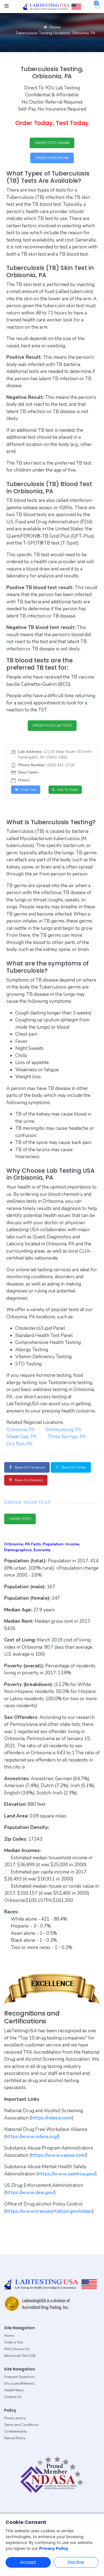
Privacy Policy (53, 2548)
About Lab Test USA (20, 2355)
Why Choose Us (17, 2349)
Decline (76, 2562)
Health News (14, 2390)
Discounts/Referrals (19, 2383)
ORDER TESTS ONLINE (52, 143)
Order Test (25, 789)
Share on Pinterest (26, 1480)
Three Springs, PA (66, 1436)
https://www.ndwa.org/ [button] (32, 2136)
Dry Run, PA (19, 1444)
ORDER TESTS (20, 1519)
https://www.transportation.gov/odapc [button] (49, 2211)
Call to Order (65, 789)
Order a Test (13, 2342)
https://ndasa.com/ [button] (51, 2118)
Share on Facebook (27, 1467)
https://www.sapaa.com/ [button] (58, 2155)
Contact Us (13, 2397)
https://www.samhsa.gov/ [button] (66, 2174)
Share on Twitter (70, 1467)
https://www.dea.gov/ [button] (30, 2192)
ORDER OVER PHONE (52, 158)
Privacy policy (15, 2418)
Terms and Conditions (21, 2425)
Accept (28, 2562)
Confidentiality (15, 2431)
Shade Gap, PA (21, 1436)
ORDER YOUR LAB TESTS (52, 725)
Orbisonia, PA (20, 1429)
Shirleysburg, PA (63, 1429)
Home (52, 27)
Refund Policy (15, 2438)
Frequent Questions (19, 2377)
